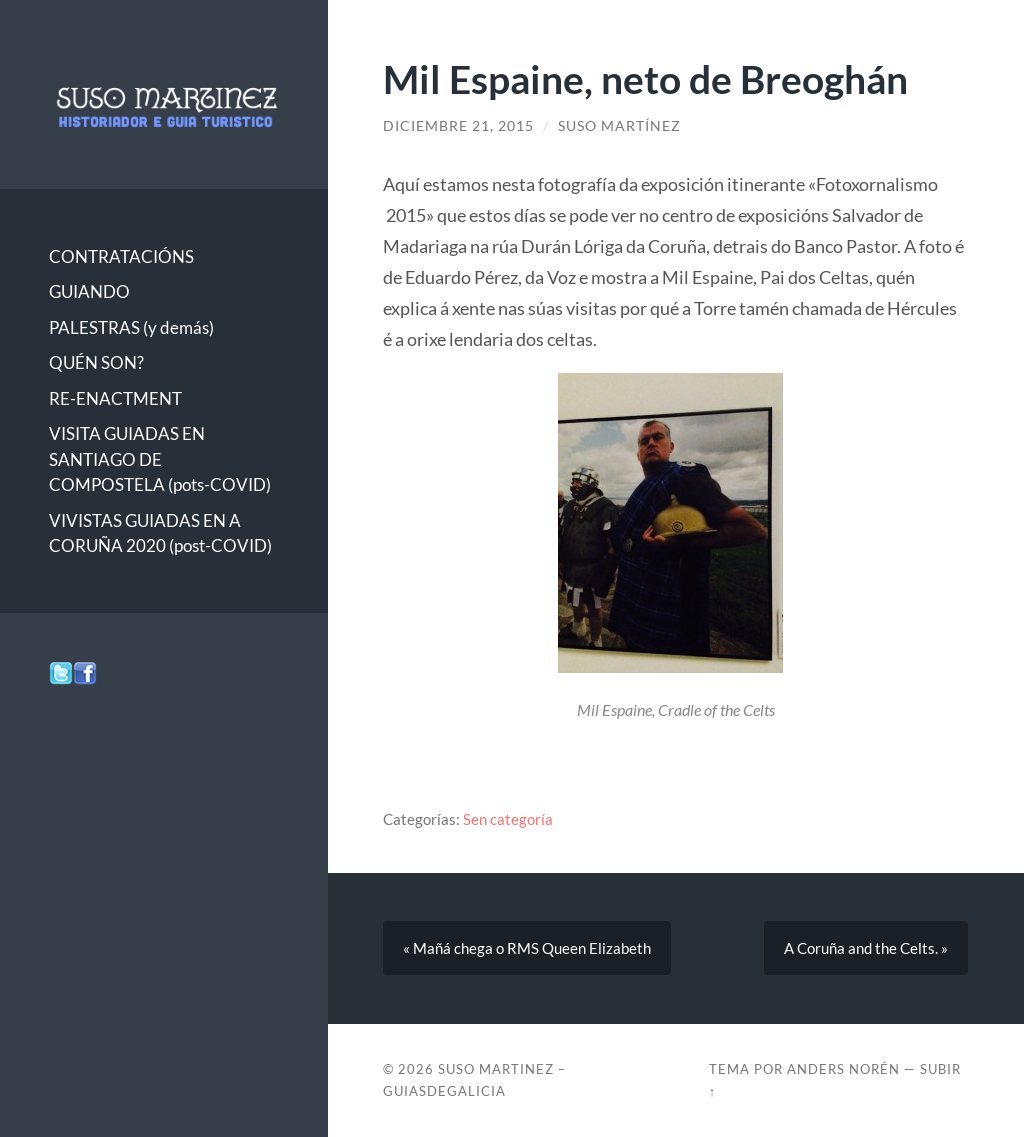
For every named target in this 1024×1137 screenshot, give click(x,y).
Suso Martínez (619, 126)
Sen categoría (508, 819)
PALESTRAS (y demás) (131, 327)
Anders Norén (843, 1069)
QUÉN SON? (96, 362)
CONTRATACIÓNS (121, 256)
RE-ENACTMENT (115, 398)
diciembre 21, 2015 (458, 126)
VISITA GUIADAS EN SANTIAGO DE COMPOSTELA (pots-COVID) (160, 459)
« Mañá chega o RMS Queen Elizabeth (527, 948)
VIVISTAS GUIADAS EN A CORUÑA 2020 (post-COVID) (160, 533)
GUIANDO (89, 291)
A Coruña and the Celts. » (866, 948)
